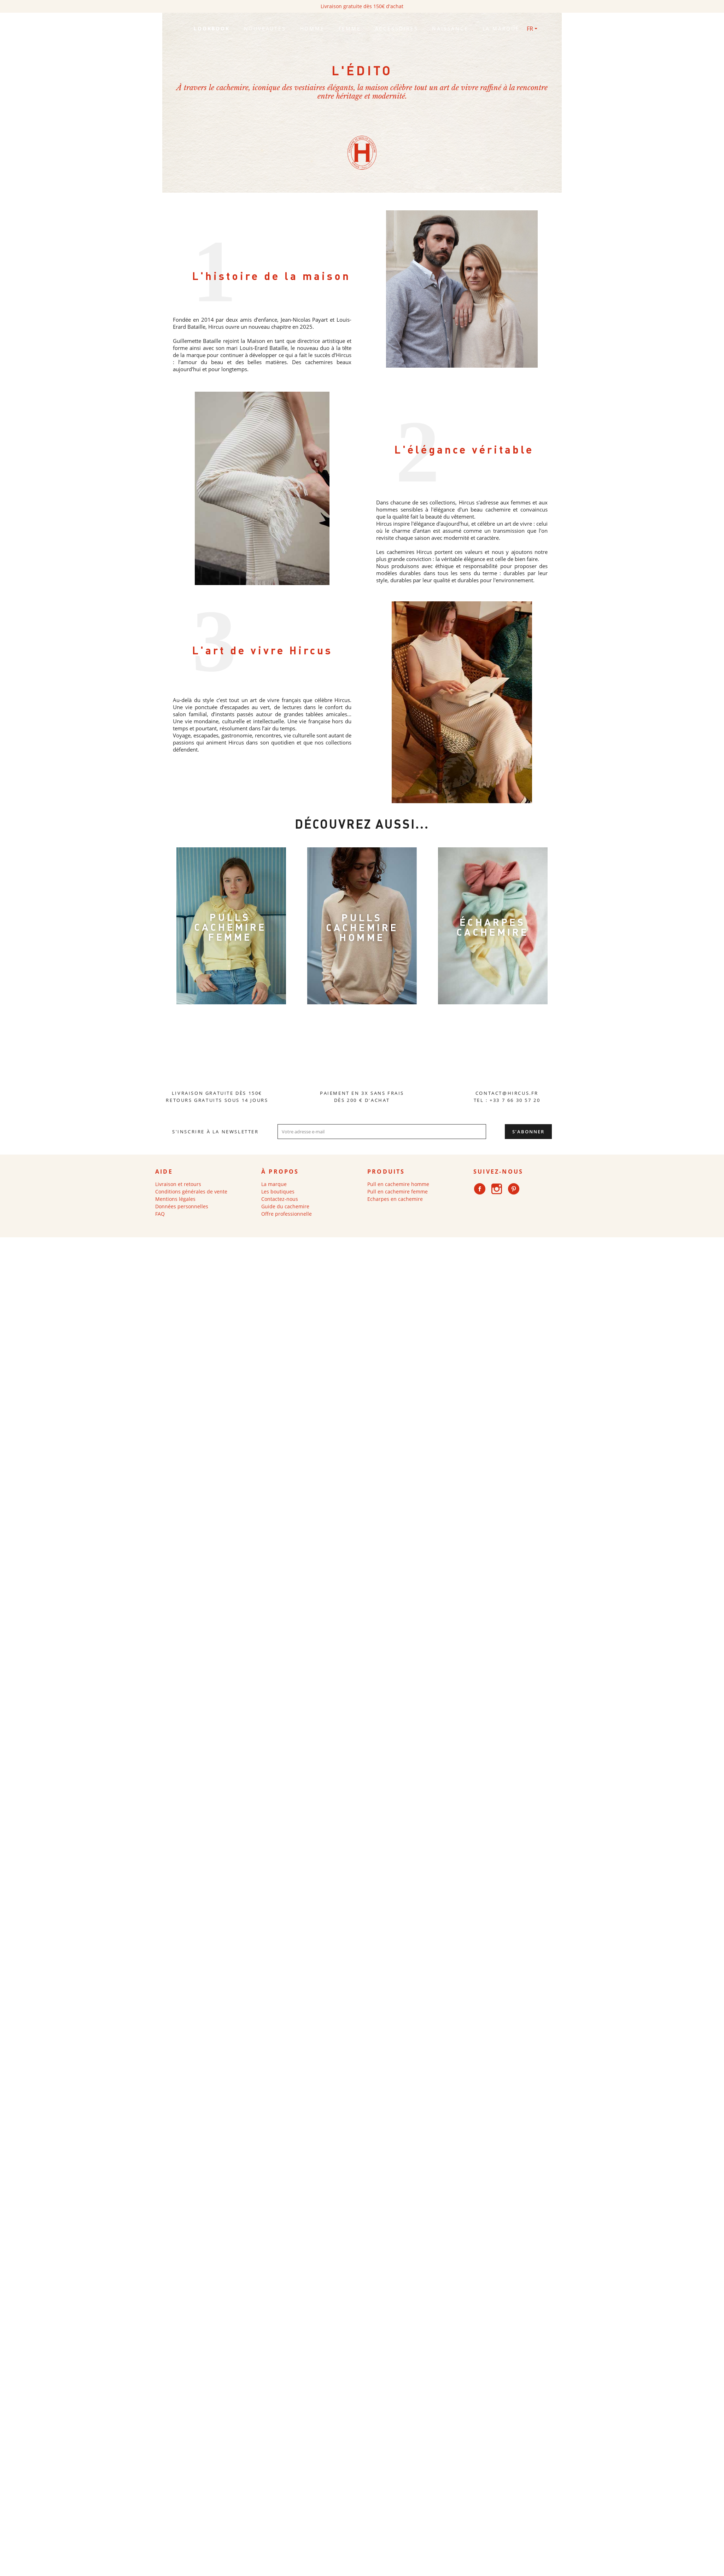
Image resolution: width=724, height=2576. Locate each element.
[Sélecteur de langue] (532, 28)
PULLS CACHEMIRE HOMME (362, 927)
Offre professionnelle (286, 1213)
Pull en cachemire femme (397, 1191)
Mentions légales (175, 1199)
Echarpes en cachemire (395, 1199)
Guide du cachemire (285, 1206)
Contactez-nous (279, 1199)
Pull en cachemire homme (398, 1184)
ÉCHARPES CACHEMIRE (492, 927)
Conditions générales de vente (191, 1191)
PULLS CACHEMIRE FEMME (230, 927)
